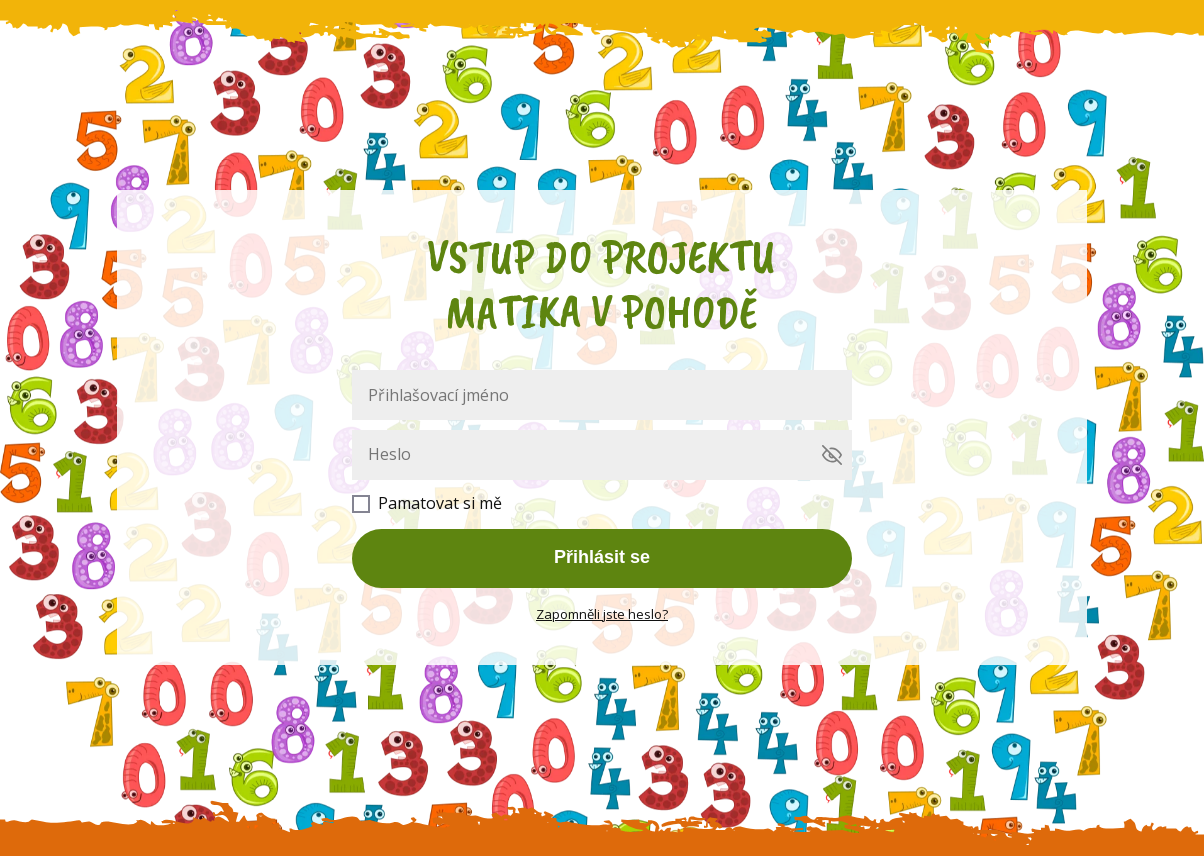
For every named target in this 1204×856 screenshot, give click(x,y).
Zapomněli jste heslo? (602, 614)
